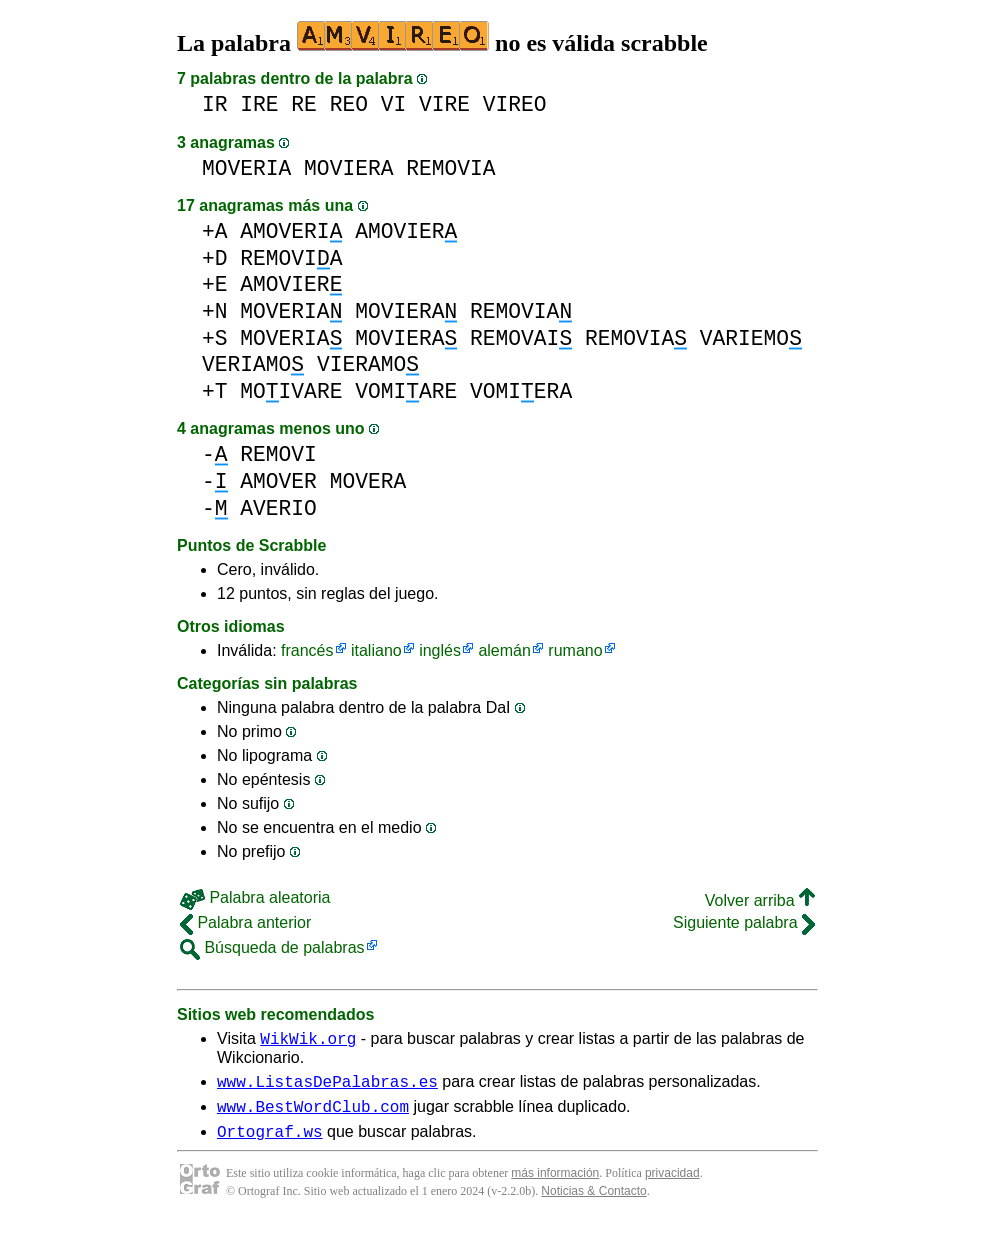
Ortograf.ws (270, 1143)
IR (215, 104)
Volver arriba (760, 900)
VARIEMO (751, 338)
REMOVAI (521, 338)
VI (394, 104)
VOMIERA (521, 391)
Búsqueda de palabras (272, 947)
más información (555, 1185)
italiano (376, 650)
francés (307, 650)
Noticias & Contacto (593, 1203)
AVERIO (278, 508)
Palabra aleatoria (255, 897)
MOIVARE (291, 391)
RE (304, 104)
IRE (259, 104)
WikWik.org (308, 1041)
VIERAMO (368, 364)
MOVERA (368, 481)
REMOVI (278, 454)
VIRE (444, 104)
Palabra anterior (245, 922)
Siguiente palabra (744, 922)
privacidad (672, 1185)
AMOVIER (406, 231)
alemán (504, 650)
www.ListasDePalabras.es (327, 1087)
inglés (440, 650)
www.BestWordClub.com (313, 1115)
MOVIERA (348, 168)
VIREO (515, 104)
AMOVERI (291, 231)
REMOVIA (450, 168)
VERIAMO (253, 364)
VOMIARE (406, 391)
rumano (575, 650)
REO (349, 104)
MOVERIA (246, 168)
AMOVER (278, 481)
